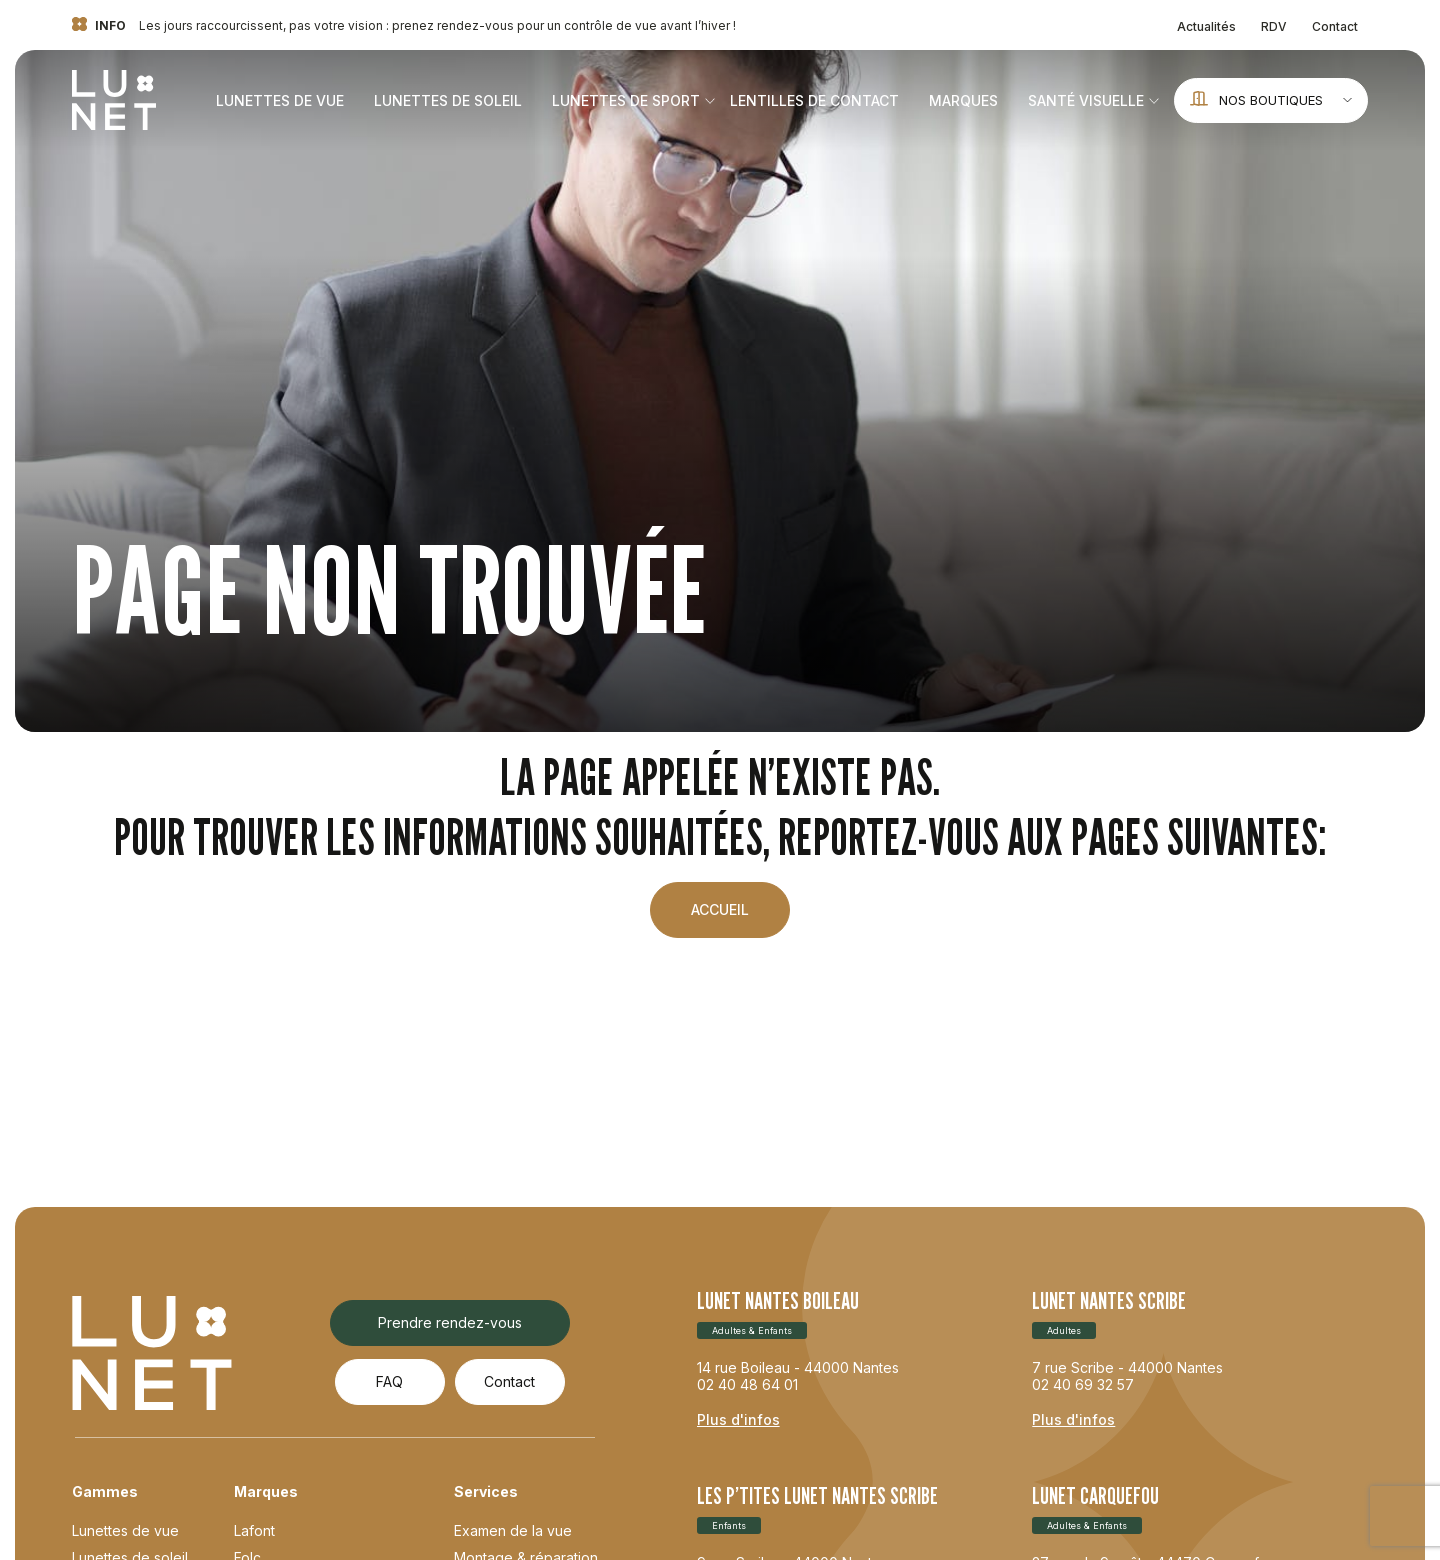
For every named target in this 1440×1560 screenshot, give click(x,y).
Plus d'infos (738, 1419)
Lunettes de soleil (448, 100)
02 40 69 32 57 (1083, 1384)
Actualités (1206, 26)
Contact (1335, 26)
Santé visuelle (1086, 100)
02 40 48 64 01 (747, 1384)
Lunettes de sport (626, 100)
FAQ (389, 1381)
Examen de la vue (513, 1530)
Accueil (720, 909)
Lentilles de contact (814, 100)
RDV (1274, 26)
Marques (963, 100)
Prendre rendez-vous (450, 1322)
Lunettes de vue (280, 100)
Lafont (254, 1530)
